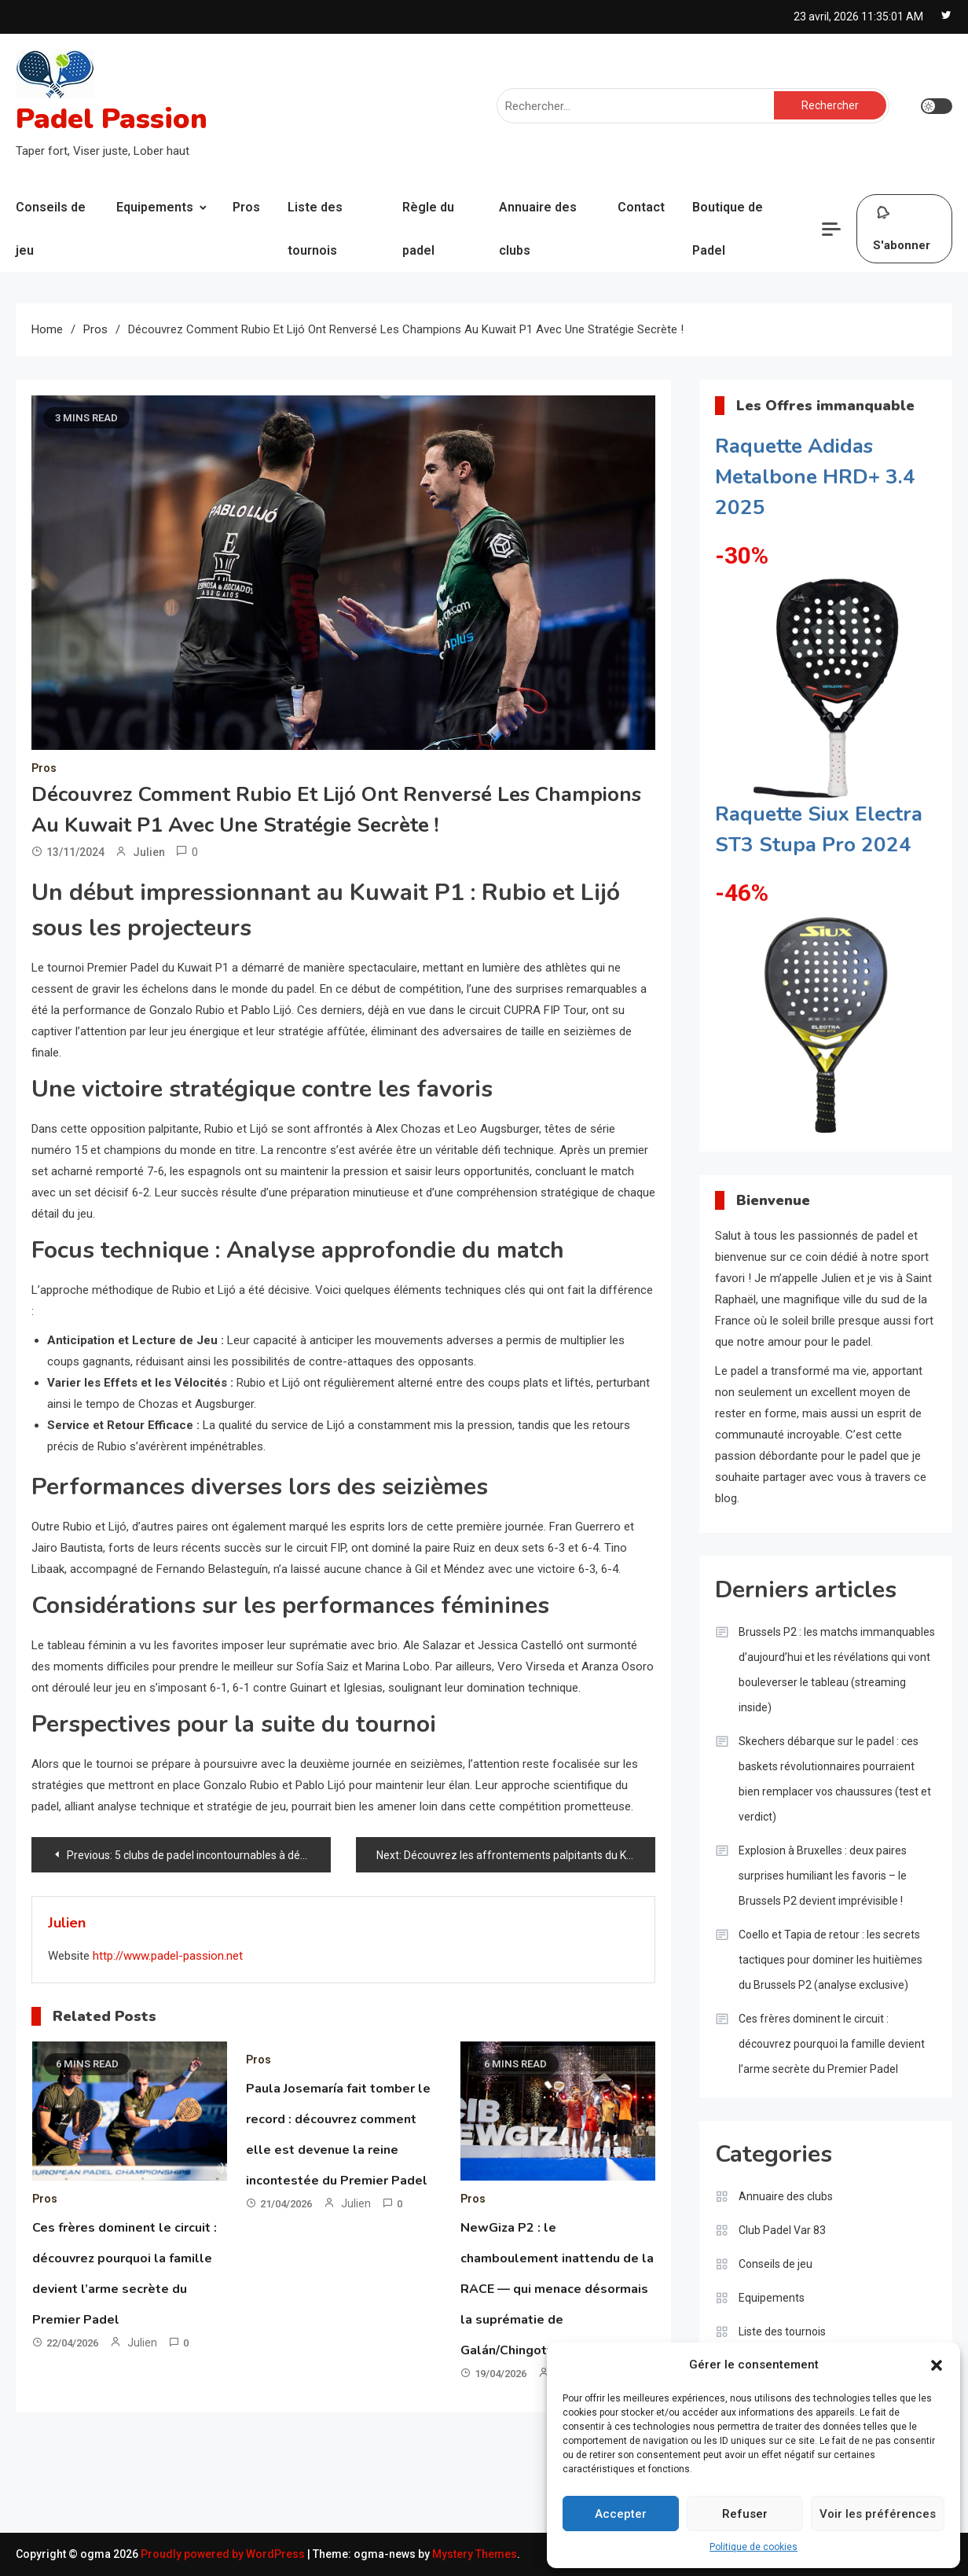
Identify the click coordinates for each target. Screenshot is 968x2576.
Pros (246, 207)
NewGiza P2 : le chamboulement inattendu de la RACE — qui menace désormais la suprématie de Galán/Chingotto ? (557, 2289)
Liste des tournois (315, 229)
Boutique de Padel (727, 229)
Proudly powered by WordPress (224, 2554)
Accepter (621, 2514)
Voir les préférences (878, 2514)
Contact (641, 207)
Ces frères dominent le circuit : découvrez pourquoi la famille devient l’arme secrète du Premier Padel (832, 2043)
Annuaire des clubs (538, 229)
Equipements (154, 207)
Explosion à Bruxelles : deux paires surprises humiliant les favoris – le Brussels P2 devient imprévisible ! (823, 1875)
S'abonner (901, 225)
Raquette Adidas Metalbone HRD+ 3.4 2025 (815, 476)
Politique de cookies (754, 2546)
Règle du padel (428, 229)
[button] (936, 2365)
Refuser (745, 2514)
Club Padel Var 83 (782, 2230)
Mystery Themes (474, 2554)
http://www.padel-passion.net (168, 1956)
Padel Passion (111, 119)
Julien (149, 852)
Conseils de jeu (51, 229)
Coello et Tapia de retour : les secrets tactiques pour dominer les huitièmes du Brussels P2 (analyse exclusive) (830, 1959)
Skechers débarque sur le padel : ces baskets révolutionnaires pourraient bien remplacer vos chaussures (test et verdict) (835, 1779)
